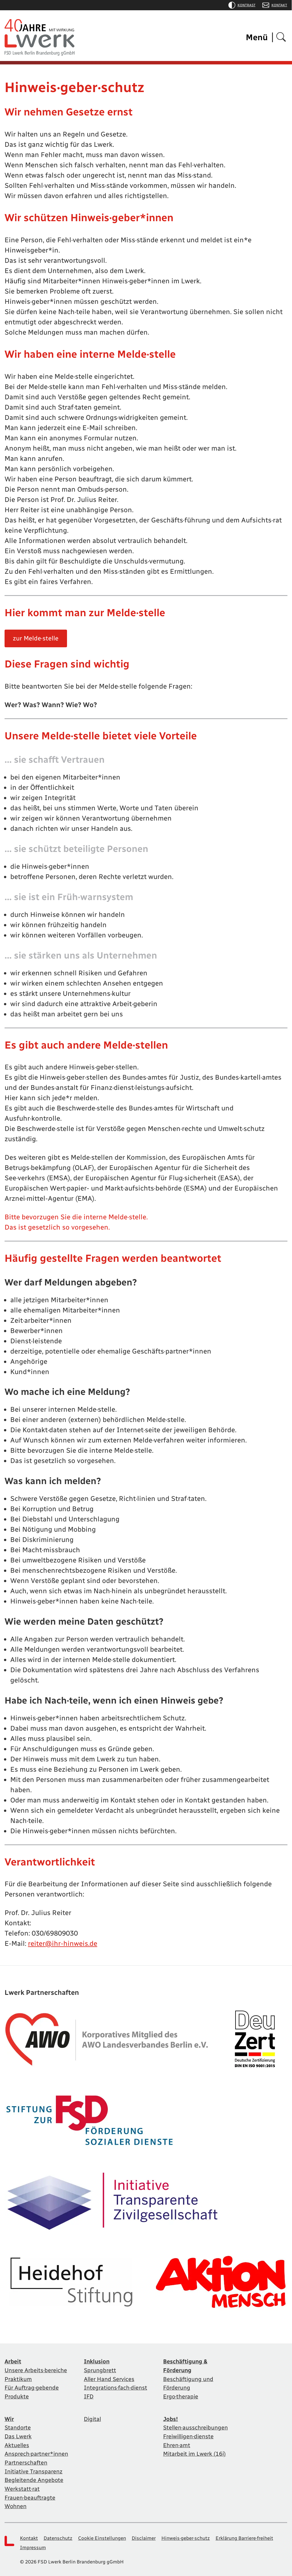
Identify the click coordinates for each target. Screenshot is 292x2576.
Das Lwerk (18, 2434)
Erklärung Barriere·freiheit (244, 2535)
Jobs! (170, 2417)
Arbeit (13, 2361)
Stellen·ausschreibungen (195, 2426)
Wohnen (16, 2503)
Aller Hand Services (109, 2378)
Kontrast (242, 5)
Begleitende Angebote (34, 2477)
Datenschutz (58, 2535)
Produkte (17, 2395)
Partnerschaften (26, 2460)
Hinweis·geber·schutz (185, 2535)
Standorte (18, 2426)
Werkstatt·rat (22, 2486)
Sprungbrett (100, 2370)
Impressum (33, 2544)
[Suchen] (280, 37)
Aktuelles (17, 2443)
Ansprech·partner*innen (36, 2452)
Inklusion (97, 2361)
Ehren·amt (176, 2443)
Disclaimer (144, 2535)
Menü (257, 37)
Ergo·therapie (180, 2395)
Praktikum (18, 2378)
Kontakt (274, 5)
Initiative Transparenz (33, 2469)
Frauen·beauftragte (30, 2494)
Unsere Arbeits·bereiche (36, 2370)
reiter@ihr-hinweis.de (62, 1944)
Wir (9, 2417)
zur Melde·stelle (36, 638)
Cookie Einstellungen (102, 2535)
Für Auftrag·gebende (32, 2387)
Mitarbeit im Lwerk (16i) (194, 2452)
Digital (92, 2417)
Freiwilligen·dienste (188, 2434)
